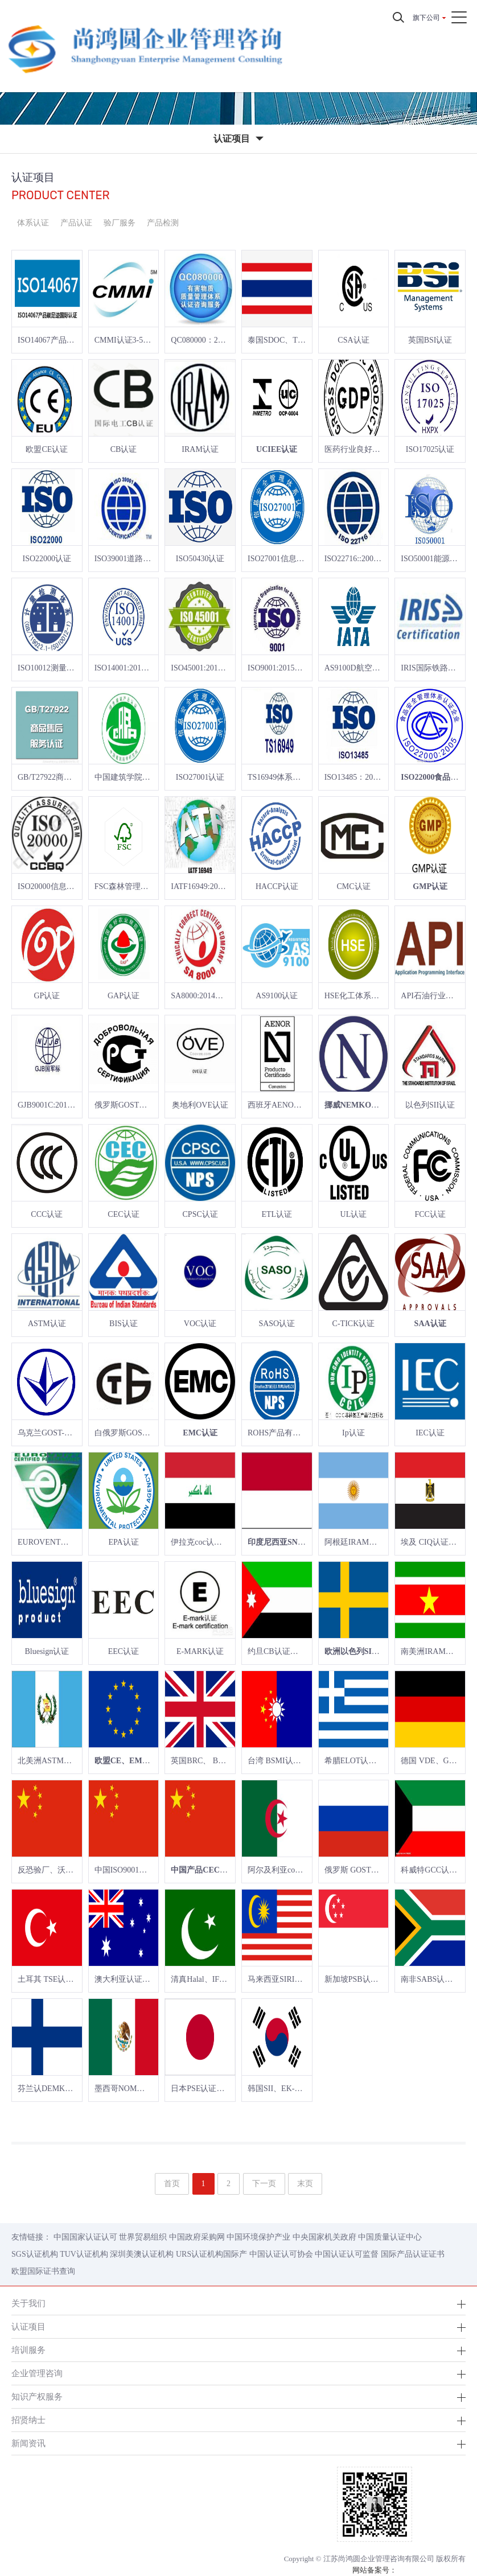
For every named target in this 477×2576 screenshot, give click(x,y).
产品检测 (163, 223)
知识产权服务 (37, 2396)
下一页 (264, 2183)
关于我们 (28, 2303)
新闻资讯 (28, 2443)
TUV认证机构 (84, 2254)
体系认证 (33, 223)
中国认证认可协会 (281, 2254)
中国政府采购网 (197, 2237)
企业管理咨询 (37, 2373)
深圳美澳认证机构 (142, 2254)
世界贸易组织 (143, 2237)
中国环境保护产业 (258, 2237)
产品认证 (76, 223)
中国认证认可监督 (347, 2254)
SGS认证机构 (34, 2254)
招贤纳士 (28, 2420)
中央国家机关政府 (324, 2237)
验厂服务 (119, 223)
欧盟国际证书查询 (43, 2271)
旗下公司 (426, 18)
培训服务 (28, 2350)
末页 (305, 2183)
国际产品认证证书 (413, 2254)
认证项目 (28, 2326)
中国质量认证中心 (390, 2237)
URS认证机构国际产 (211, 2254)
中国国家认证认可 (85, 2237)
